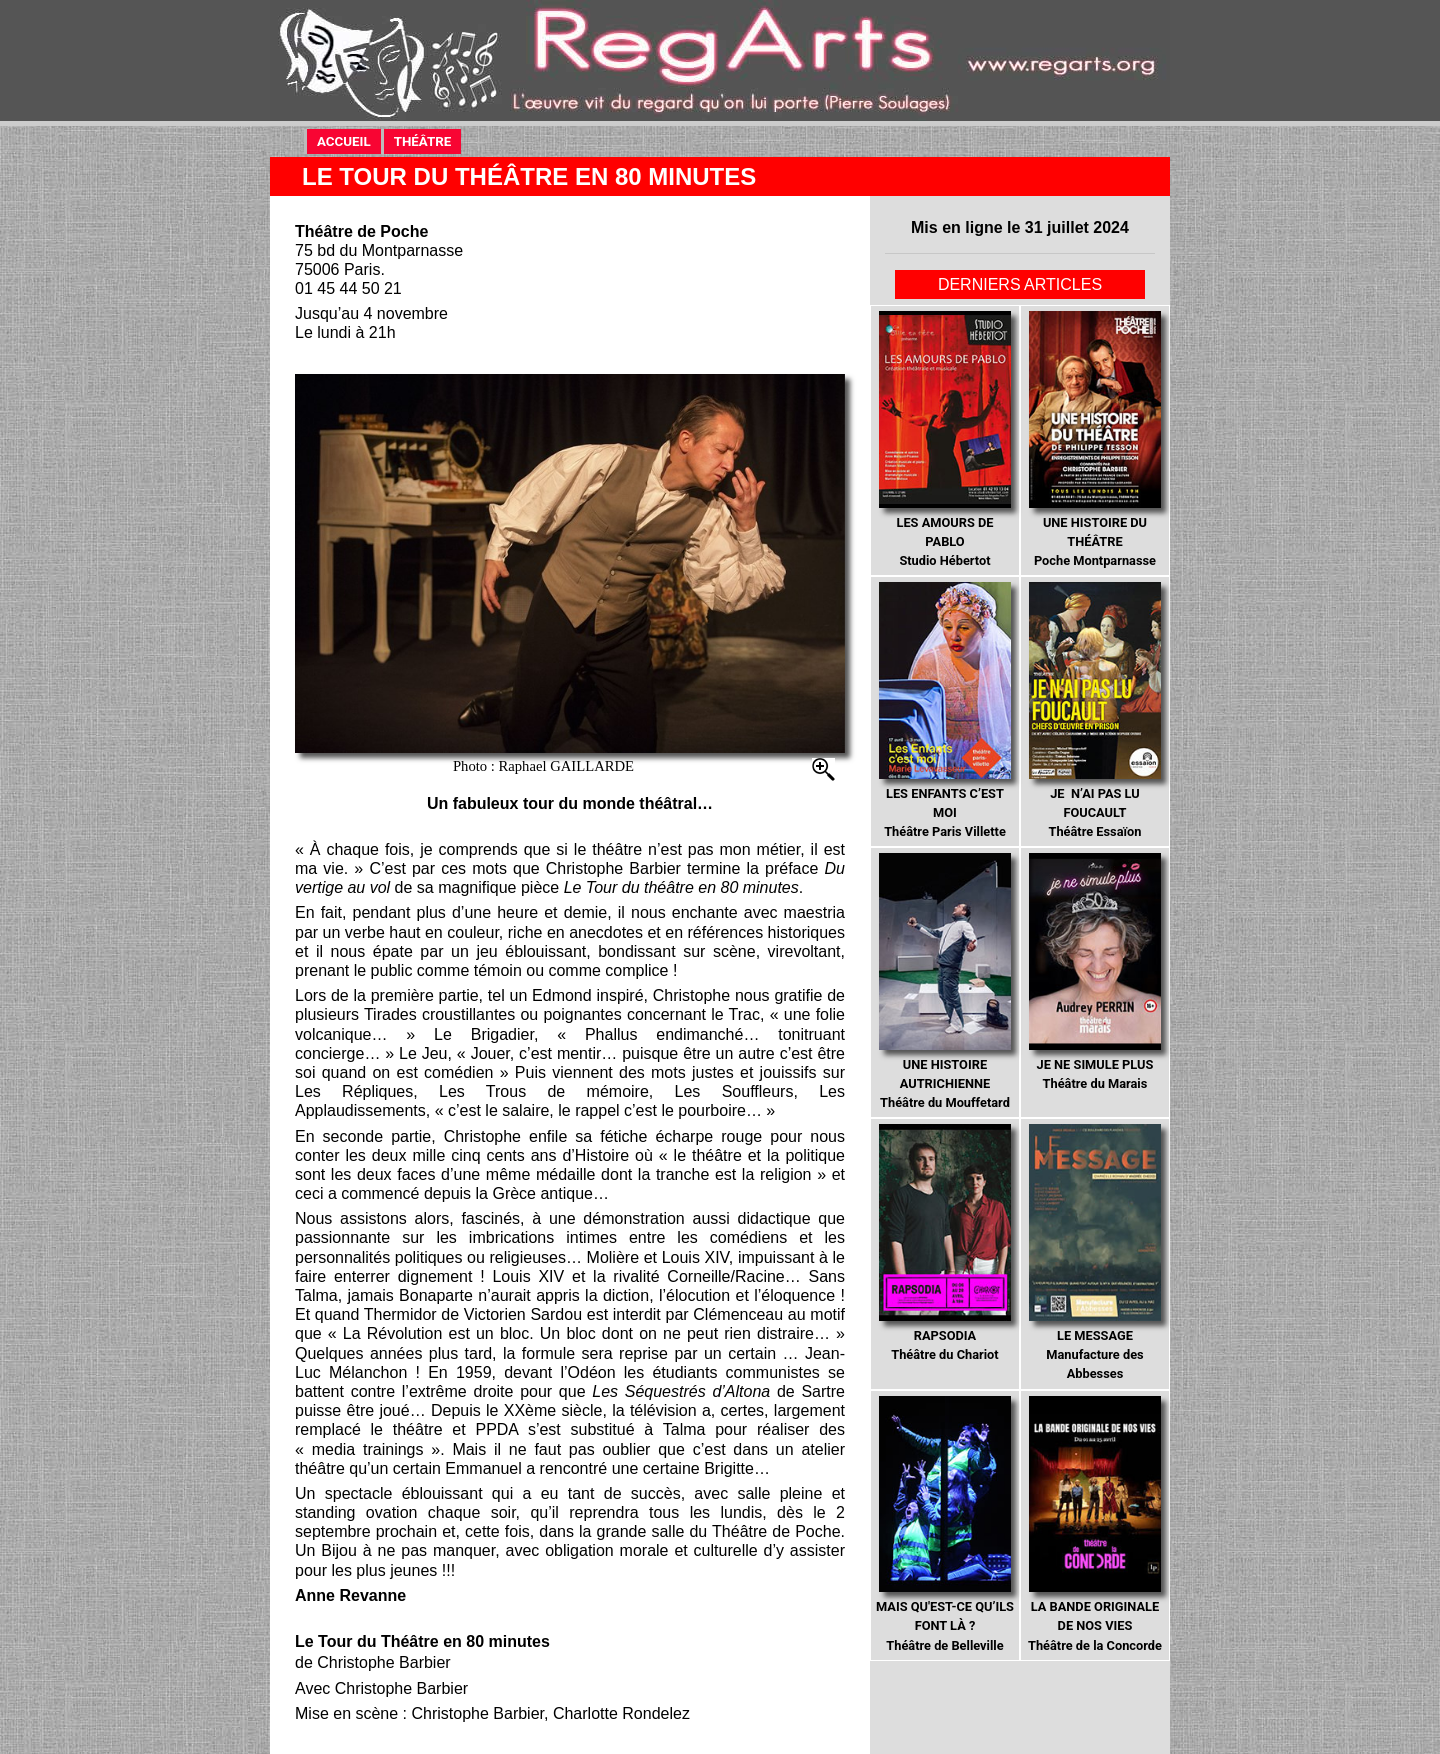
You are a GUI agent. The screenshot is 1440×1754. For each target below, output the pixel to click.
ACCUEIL (349, 140)
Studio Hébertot (944, 439)
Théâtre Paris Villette (944, 710)
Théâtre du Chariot (944, 1243)
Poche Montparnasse (1094, 439)
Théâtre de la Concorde (1095, 1524)
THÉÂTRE (428, 140)
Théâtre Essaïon (1094, 710)
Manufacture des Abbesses (1094, 1252)
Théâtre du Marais (1094, 972)
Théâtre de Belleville (945, 1524)
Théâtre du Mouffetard (944, 981)
